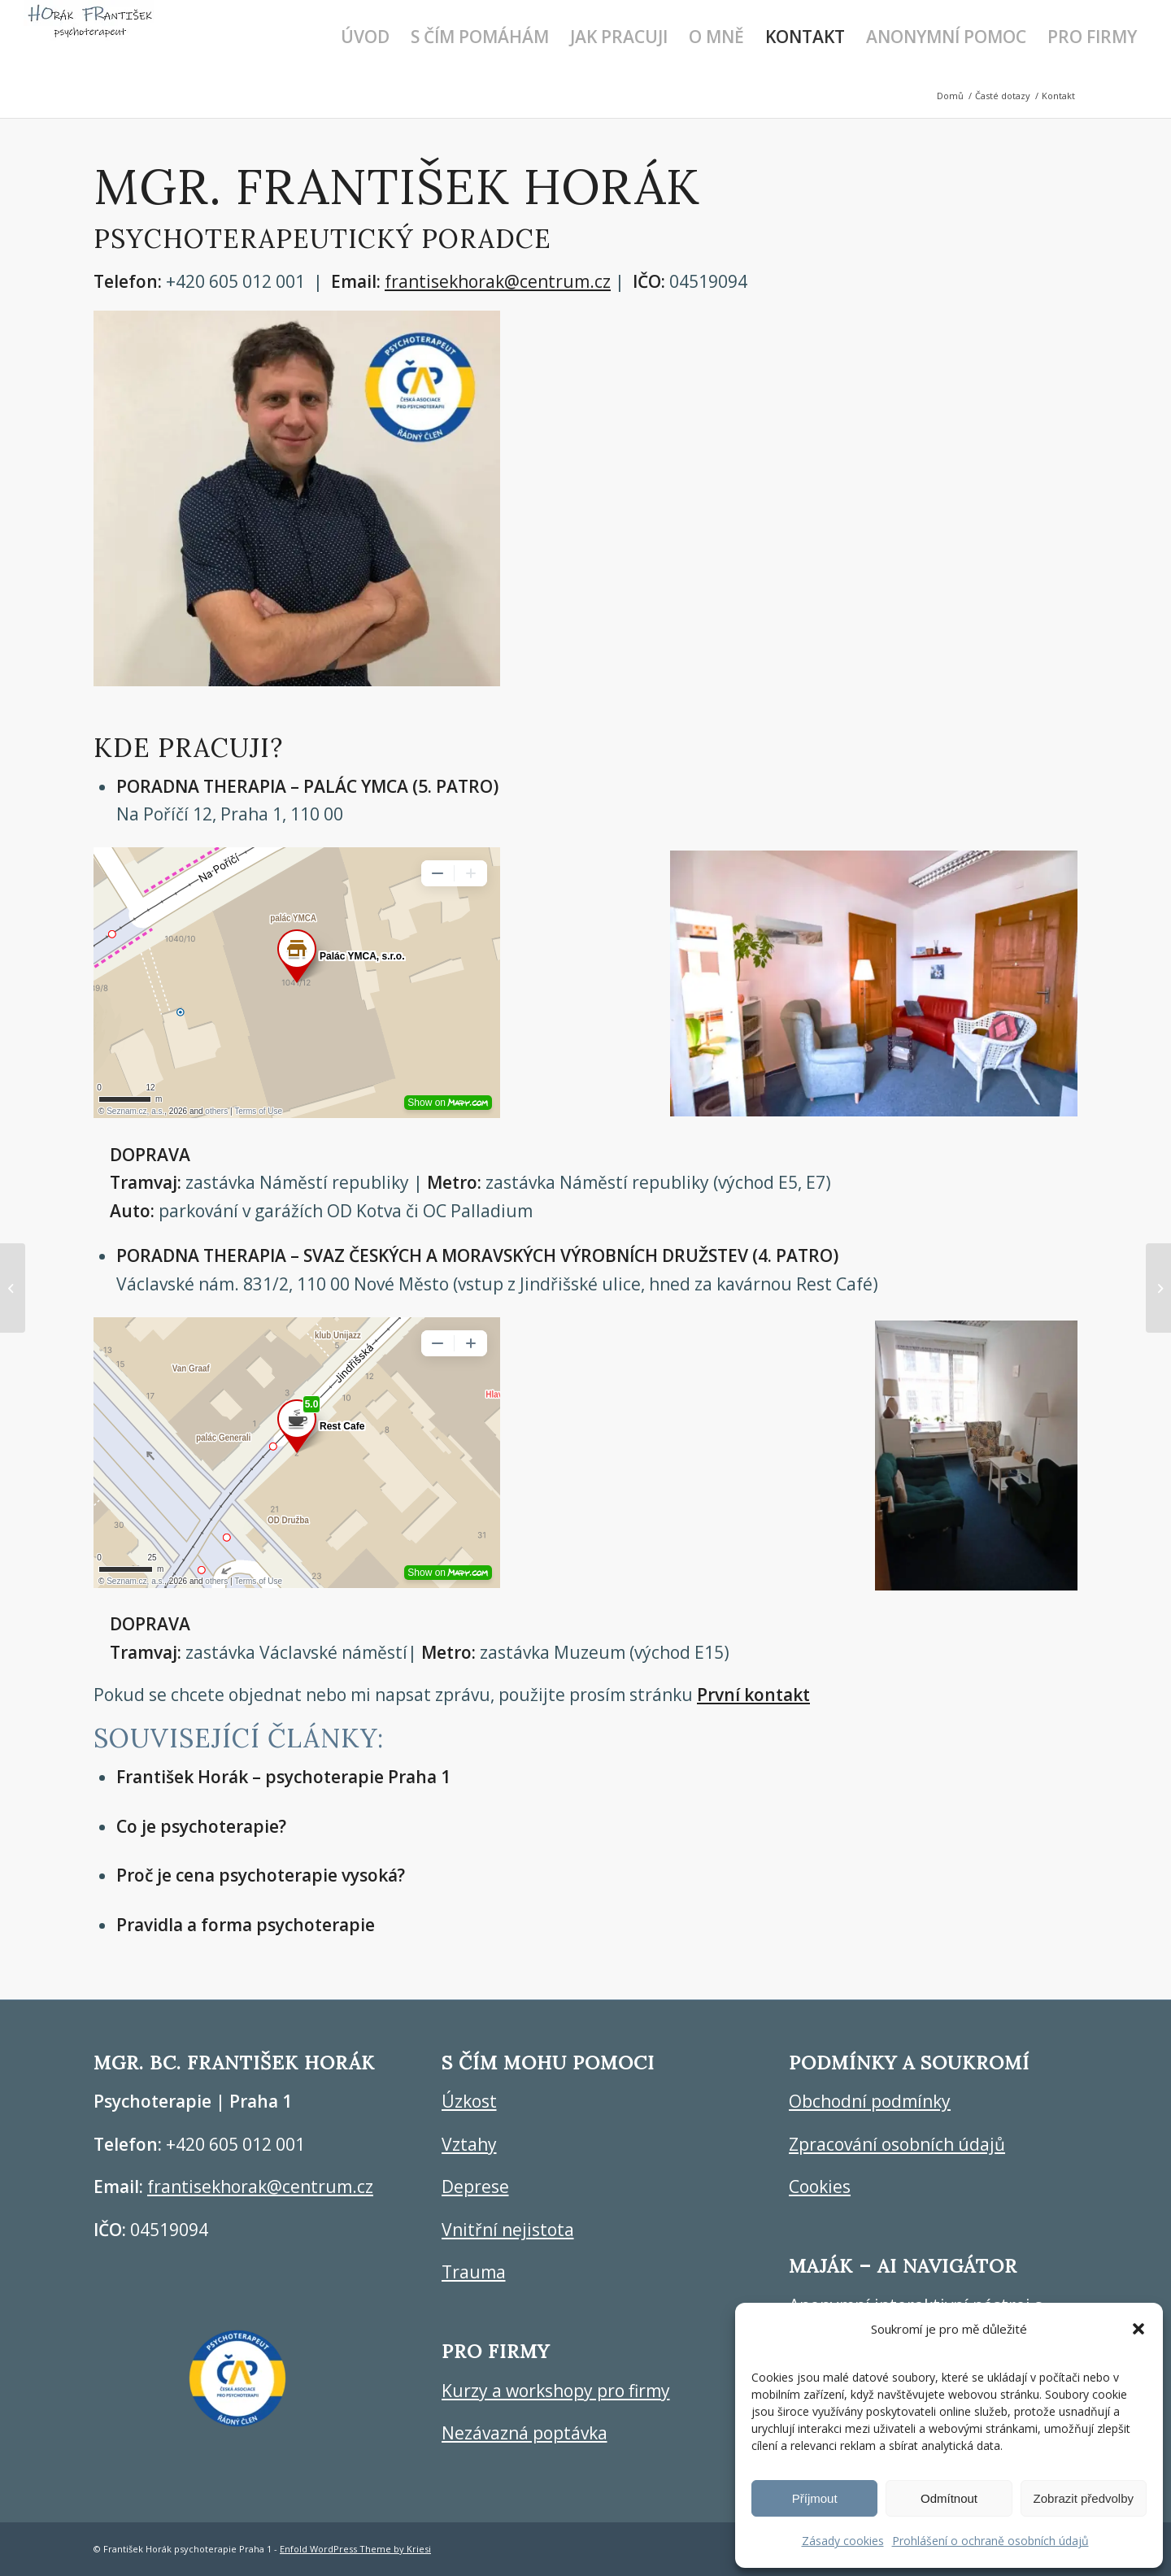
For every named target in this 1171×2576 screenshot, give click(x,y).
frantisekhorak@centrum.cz (498, 281)
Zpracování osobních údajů (897, 2144)
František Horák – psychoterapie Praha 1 (283, 1776)
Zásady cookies (843, 2540)
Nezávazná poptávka (524, 2433)
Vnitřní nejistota (508, 2229)
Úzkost (469, 2101)
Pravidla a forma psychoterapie (245, 1924)
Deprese (475, 2186)
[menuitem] (365, 36)
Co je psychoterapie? (201, 1826)
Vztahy (469, 2144)
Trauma (474, 2272)
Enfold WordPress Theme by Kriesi (355, 2549)
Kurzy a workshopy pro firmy (556, 2390)
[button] (1138, 2329)
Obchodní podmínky (870, 2101)
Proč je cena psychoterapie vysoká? (260, 1875)
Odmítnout (949, 2498)
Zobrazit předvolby (1084, 2498)
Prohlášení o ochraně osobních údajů (990, 2540)
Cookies (820, 2186)
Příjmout (815, 2498)
